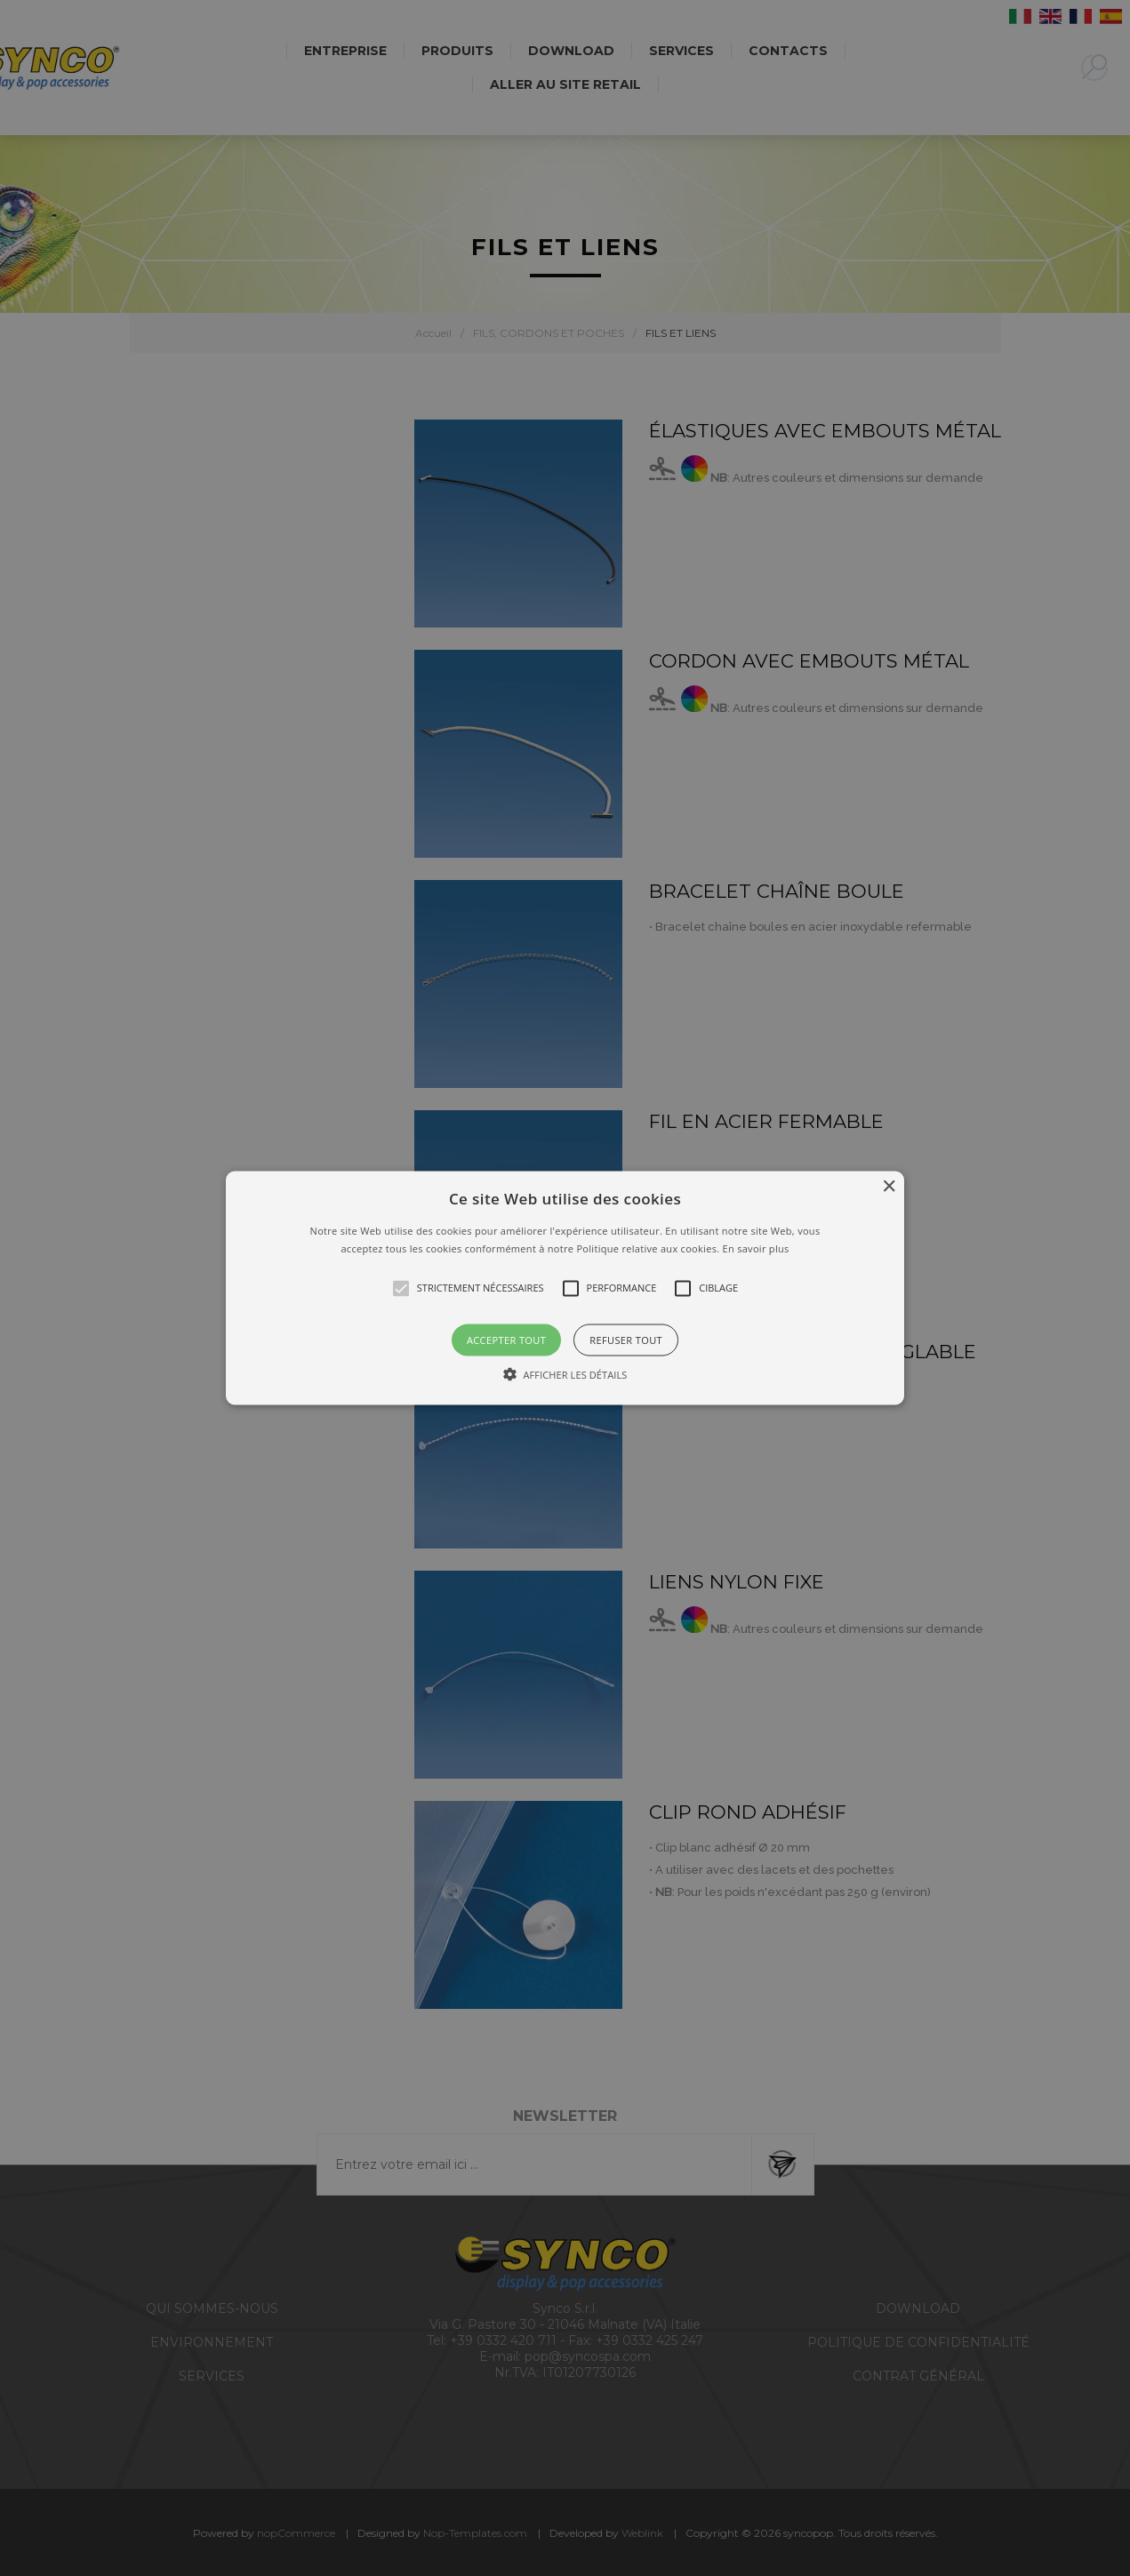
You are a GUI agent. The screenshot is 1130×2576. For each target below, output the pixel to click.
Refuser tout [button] (625, 1339)
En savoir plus (756, 1247)
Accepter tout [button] (506, 1339)
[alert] (565, 1288)
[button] (565, 1288)
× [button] (888, 1187)
